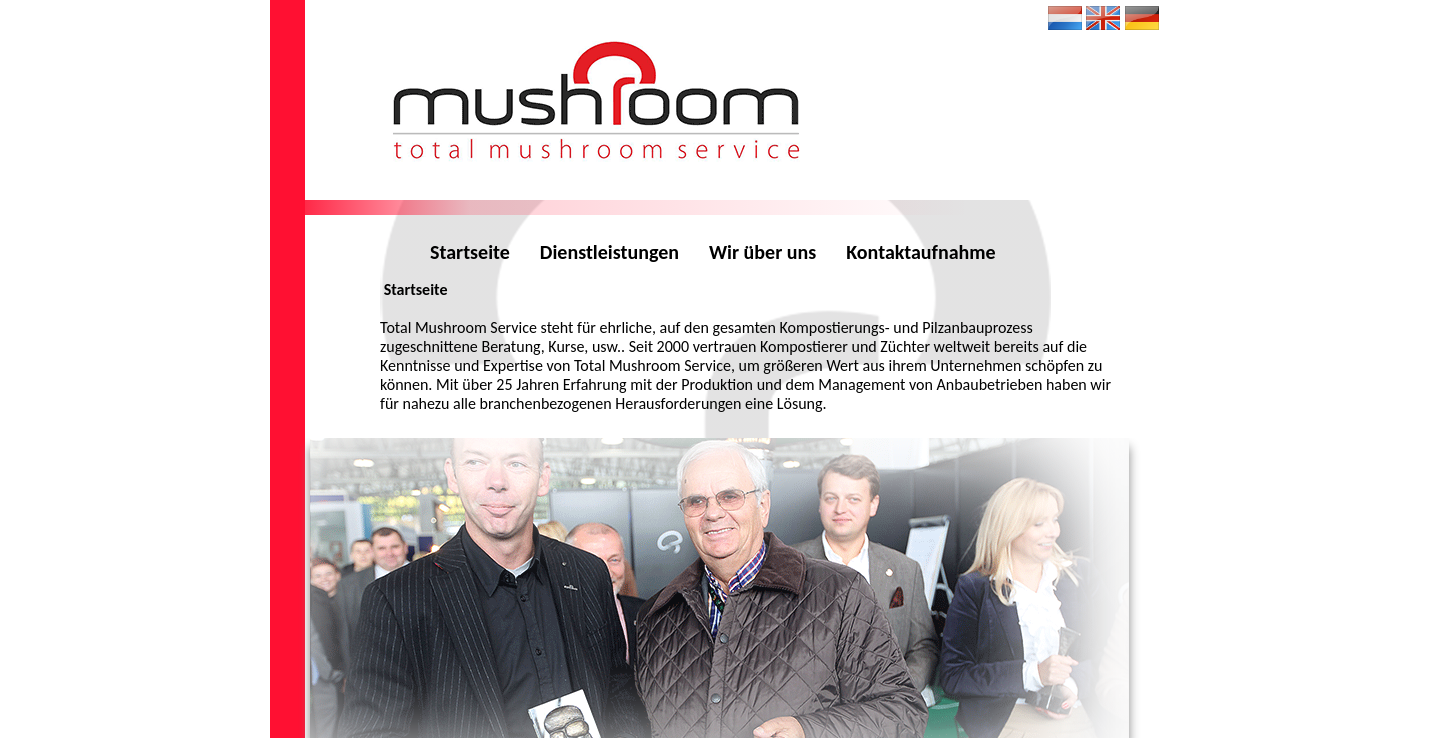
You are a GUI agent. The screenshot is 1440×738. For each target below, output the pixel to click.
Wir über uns (762, 252)
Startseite (470, 252)
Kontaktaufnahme (920, 252)
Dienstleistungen (609, 252)
